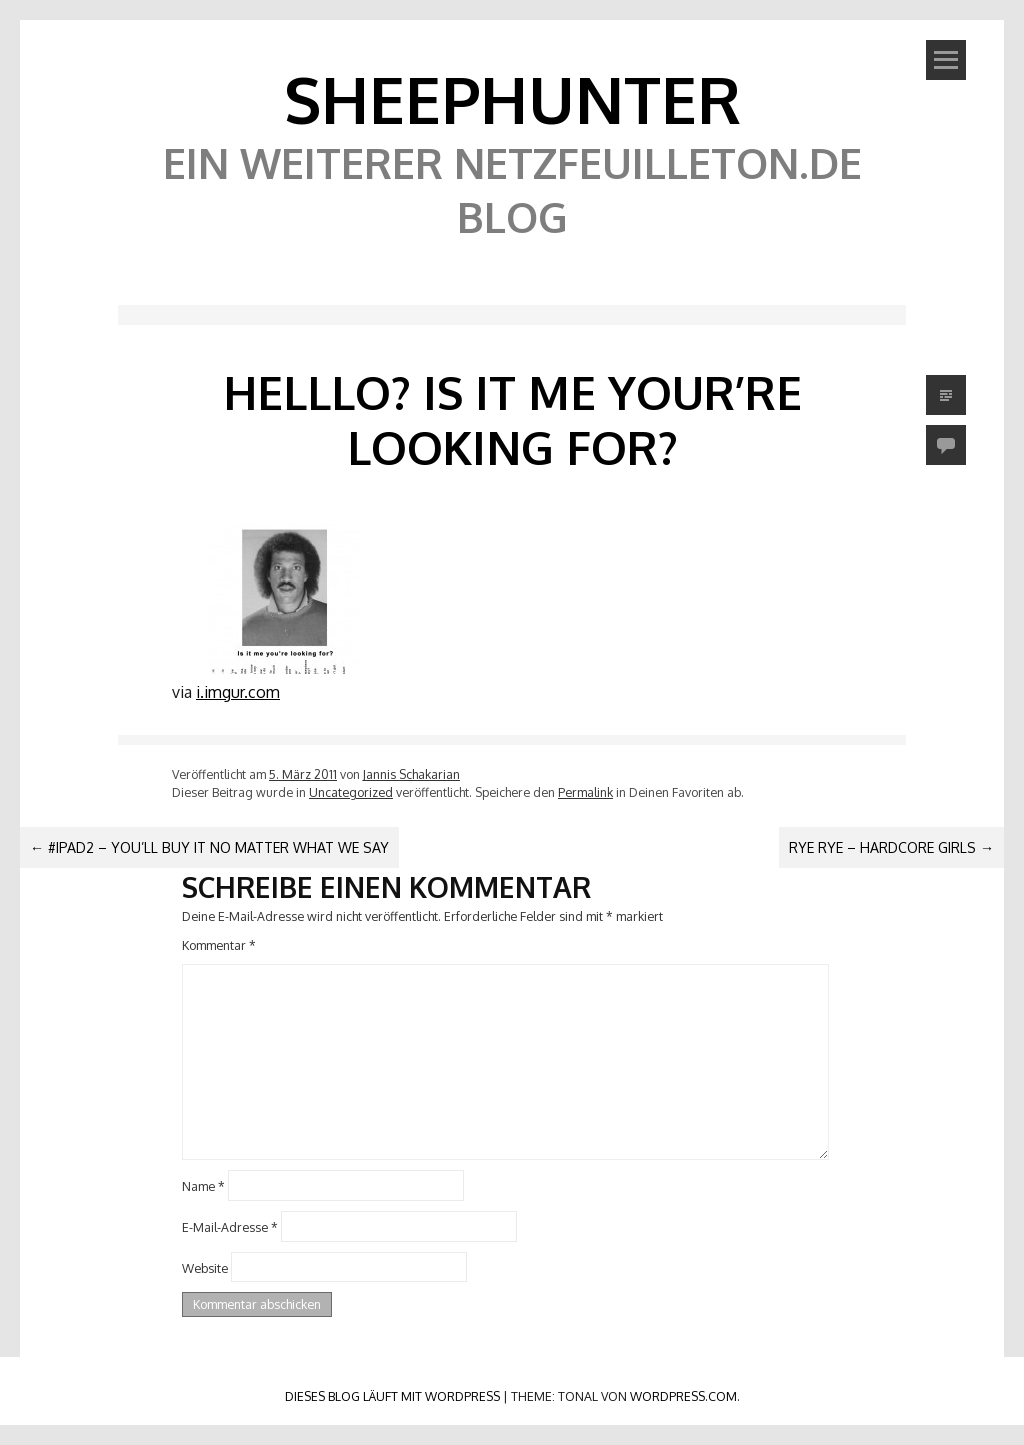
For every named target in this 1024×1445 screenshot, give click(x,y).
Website (205, 1267)
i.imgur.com (238, 692)
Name (203, 1186)
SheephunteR (512, 98)
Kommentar (219, 945)
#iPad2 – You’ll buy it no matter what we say (209, 847)
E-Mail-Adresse (230, 1226)
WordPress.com (683, 1396)
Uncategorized (351, 792)
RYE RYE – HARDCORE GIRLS (891, 847)
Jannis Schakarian (411, 774)
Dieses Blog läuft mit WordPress (392, 1396)
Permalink (585, 792)
